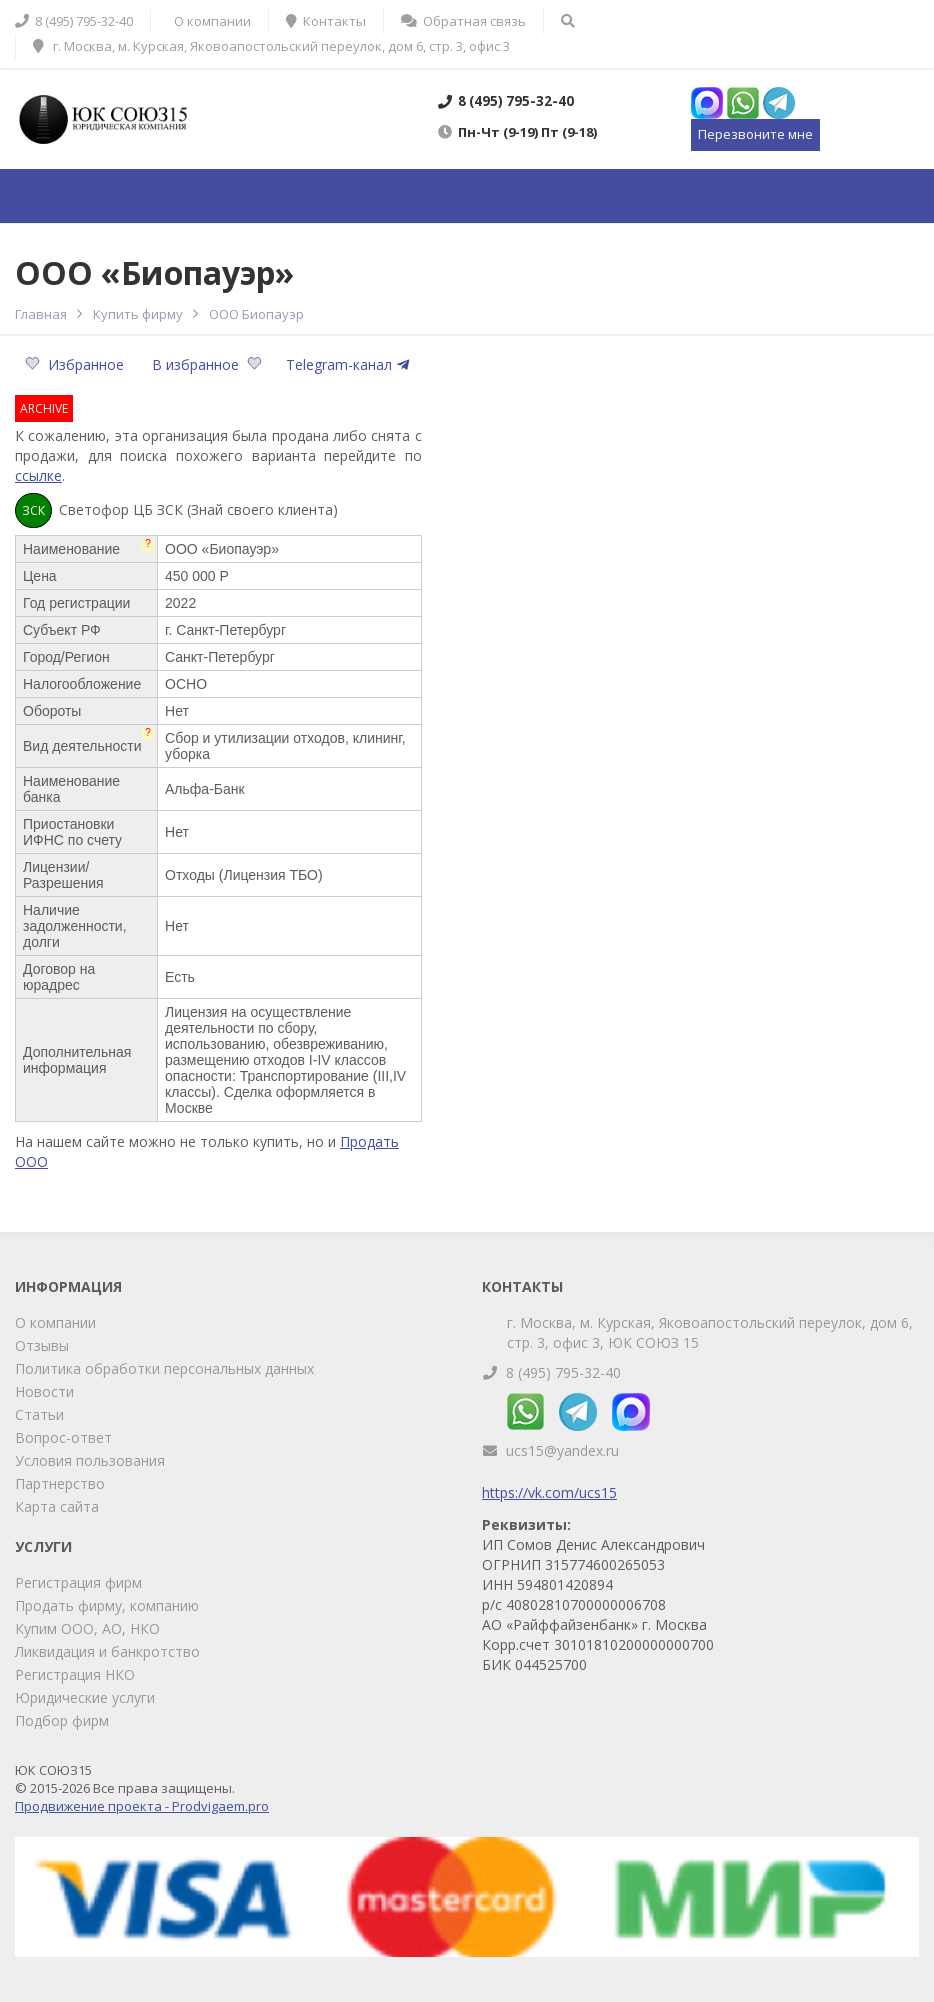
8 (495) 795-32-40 (563, 1372)
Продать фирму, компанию (107, 1605)
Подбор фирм (62, 1720)
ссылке (38, 475)
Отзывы (42, 1345)
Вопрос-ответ (63, 1437)
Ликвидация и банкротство (107, 1651)
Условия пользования (90, 1460)
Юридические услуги (85, 1697)
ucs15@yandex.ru (562, 1450)
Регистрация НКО (75, 1674)
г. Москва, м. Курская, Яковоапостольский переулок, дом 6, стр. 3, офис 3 (271, 46)
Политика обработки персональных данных (164, 1368)
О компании (55, 1322)
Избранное (76, 364)
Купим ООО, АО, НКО (87, 1628)
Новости (44, 1391)
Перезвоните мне (755, 134)
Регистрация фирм (78, 1582)
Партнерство (60, 1483)
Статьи (39, 1414)
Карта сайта (57, 1506)
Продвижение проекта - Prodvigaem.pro (142, 1806)
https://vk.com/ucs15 (549, 1492)
